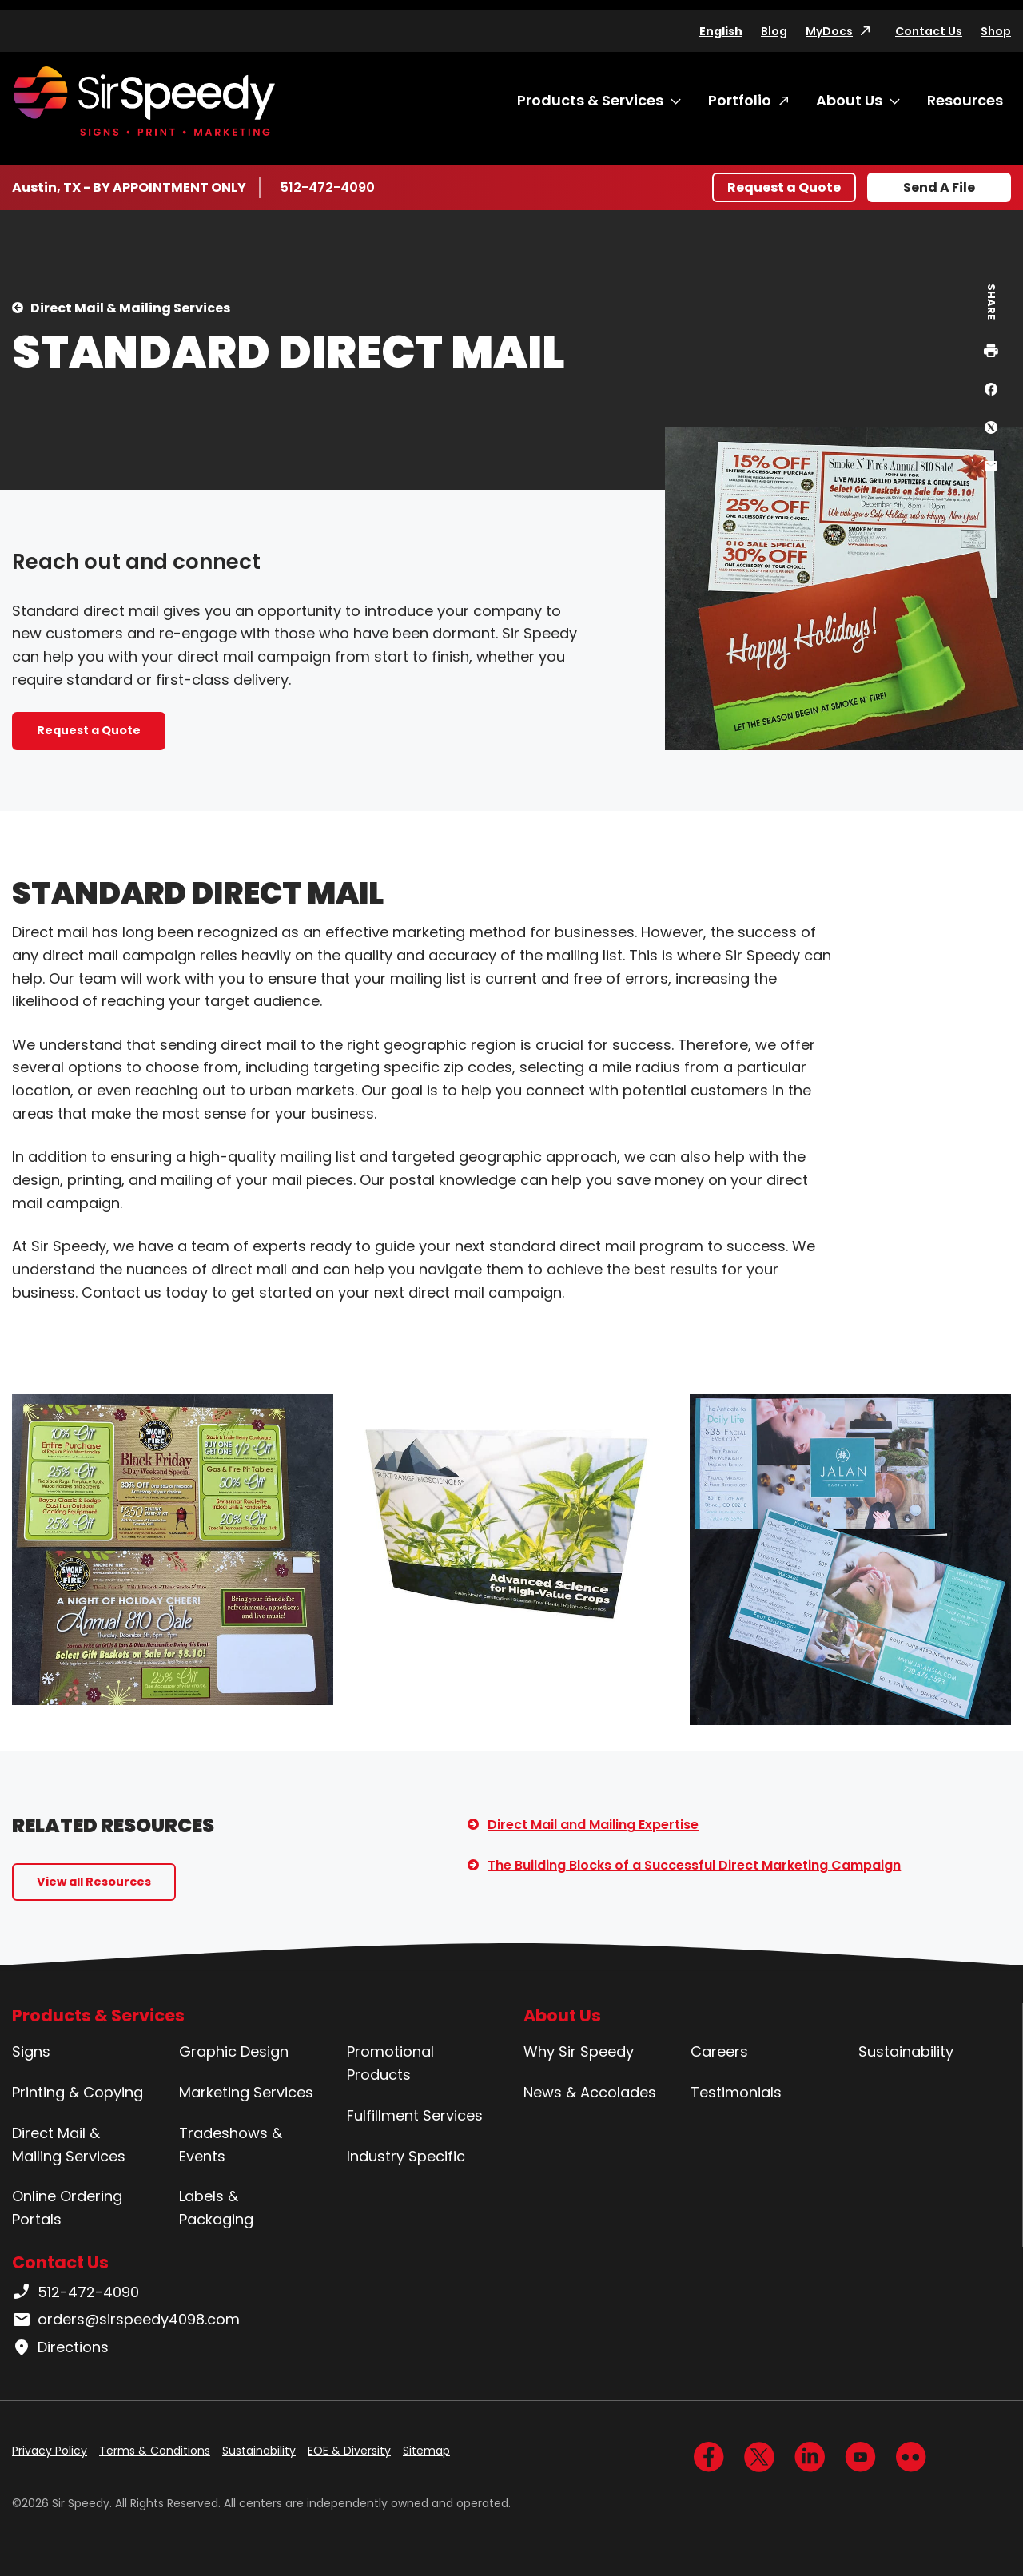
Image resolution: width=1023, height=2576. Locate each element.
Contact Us (928, 31)
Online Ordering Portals (67, 2207)
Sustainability (905, 2051)
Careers (719, 2051)
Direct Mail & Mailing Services (130, 308)
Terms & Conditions (154, 2451)
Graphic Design (234, 2051)
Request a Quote (784, 187)
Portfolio (739, 100)
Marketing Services (246, 2092)
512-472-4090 (328, 187)
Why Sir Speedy (578, 2051)
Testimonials (736, 2092)
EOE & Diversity (349, 2451)
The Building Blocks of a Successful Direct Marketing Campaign (694, 1865)
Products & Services (590, 100)
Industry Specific (406, 2156)
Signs (31, 2051)
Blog (774, 31)
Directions (60, 2347)
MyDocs (829, 31)
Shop (996, 31)
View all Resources (94, 1882)
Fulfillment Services (415, 2115)
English (720, 31)
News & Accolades (589, 2092)
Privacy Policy (49, 2451)
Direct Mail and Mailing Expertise (593, 1824)
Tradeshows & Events (230, 2144)
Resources (965, 100)
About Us (849, 100)
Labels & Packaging (216, 2207)
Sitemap (426, 2451)
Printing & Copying (77, 2092)
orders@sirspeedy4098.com (126, 2319)
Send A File (939, 187)
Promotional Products (390, 2063)
